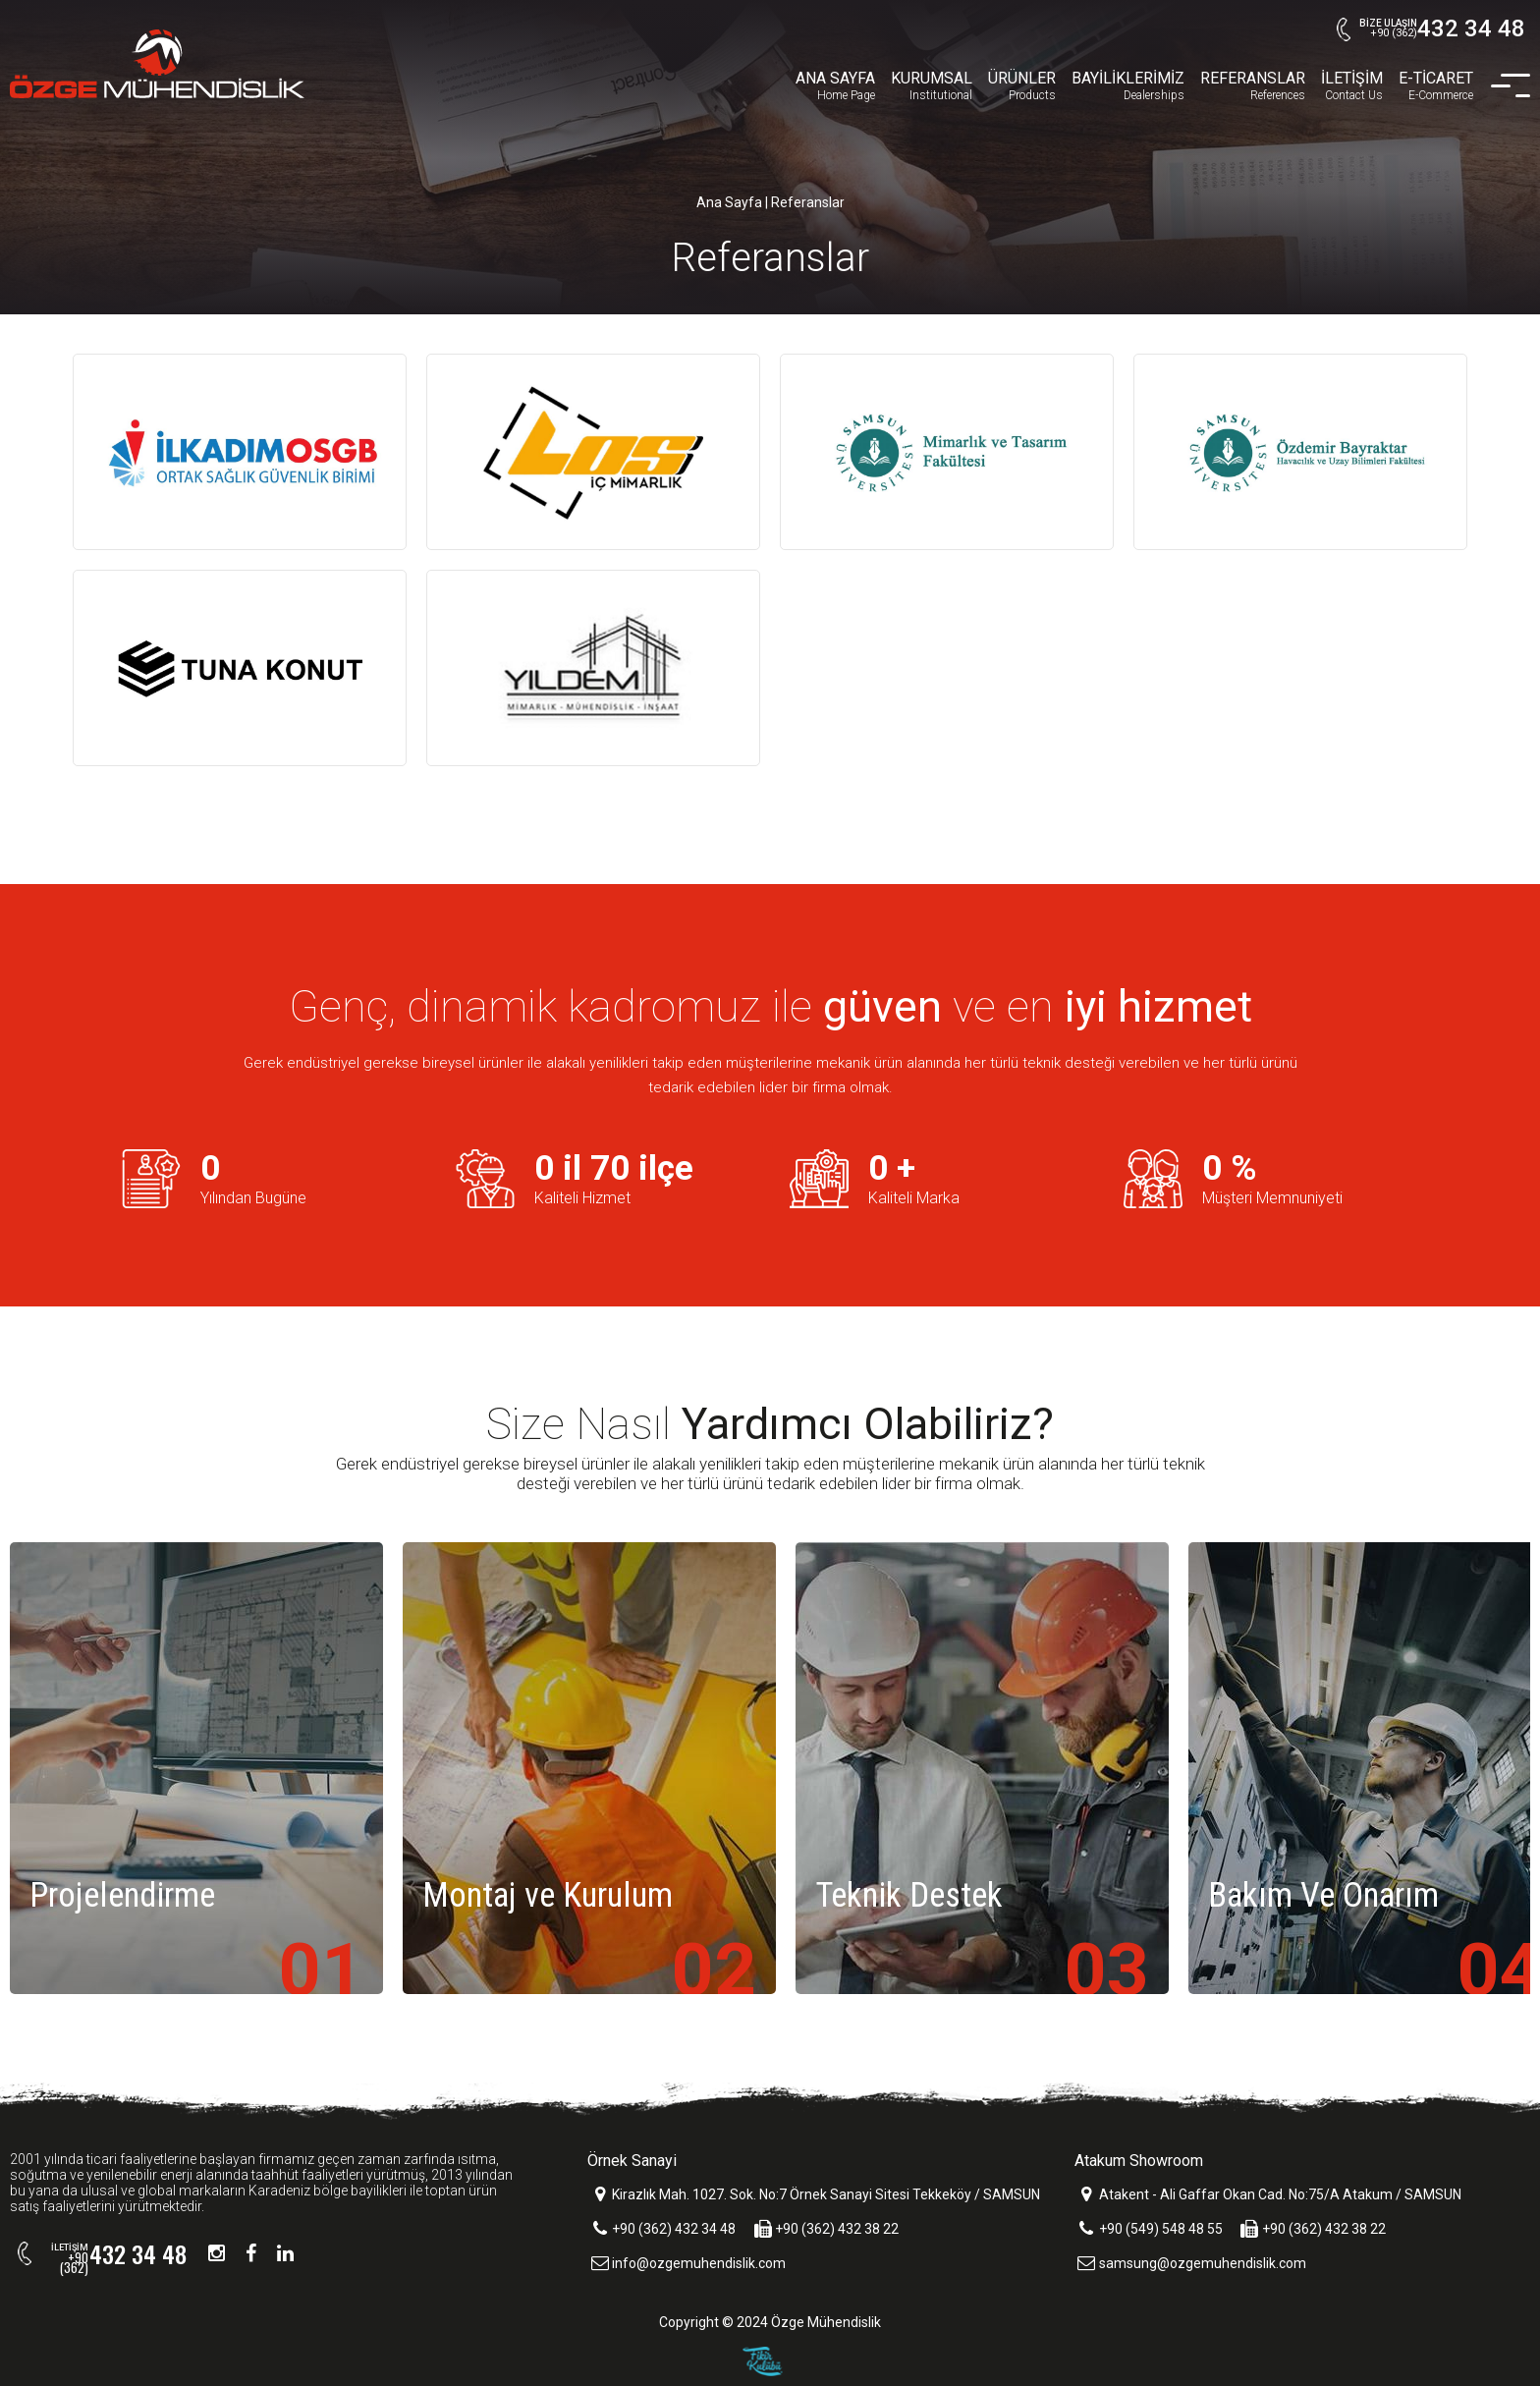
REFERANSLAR (1252, 86)
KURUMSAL (931, 86)
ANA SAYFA (835, 86)
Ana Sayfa (729, 202)
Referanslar (808, 202)
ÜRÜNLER (1022, 86)
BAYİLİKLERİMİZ (1128, 86)
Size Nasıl (770, 1424)
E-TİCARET (1436, 86)
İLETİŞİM (1352, 86)
